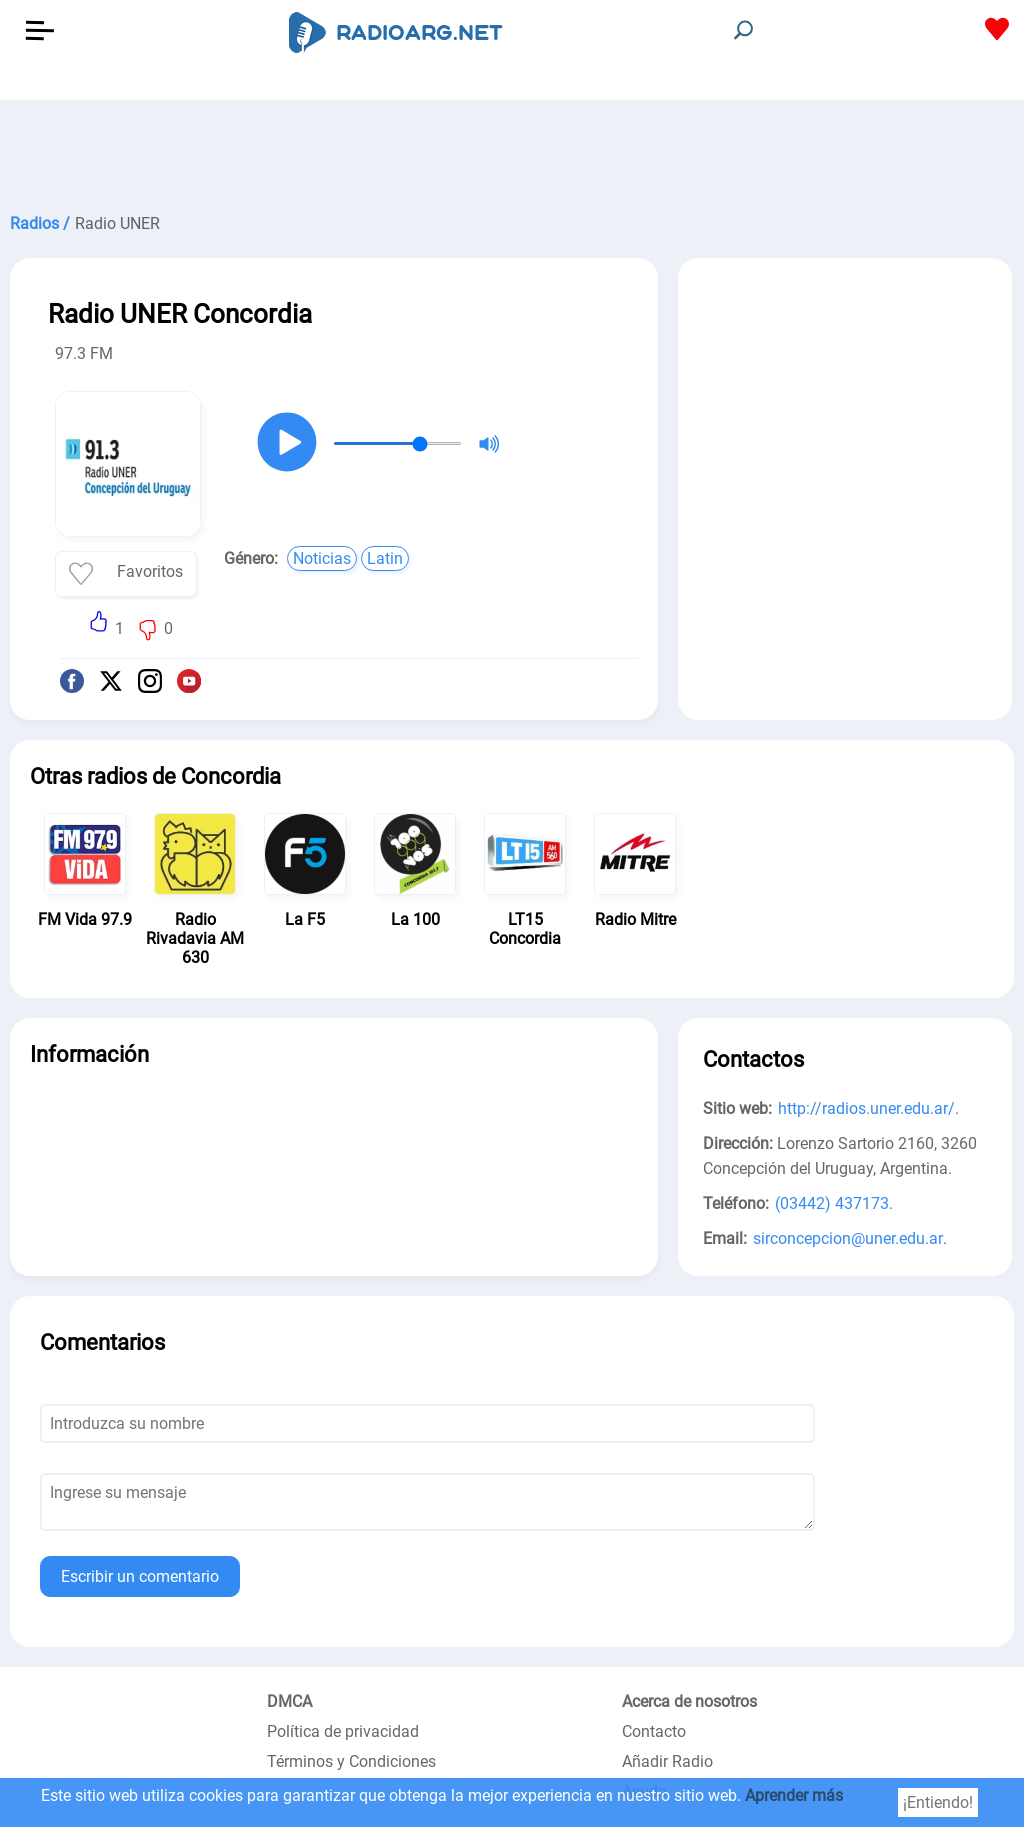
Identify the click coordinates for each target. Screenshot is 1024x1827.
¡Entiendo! (938, 1802)
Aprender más (794, 1795)
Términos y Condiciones (351, 1761)
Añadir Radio (667, 1761)
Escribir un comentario (140, 1576)
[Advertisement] (512, 150)
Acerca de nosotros (689, 1701)
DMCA (289, 1701)
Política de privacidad (343, 1731)
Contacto (654, 1731)
